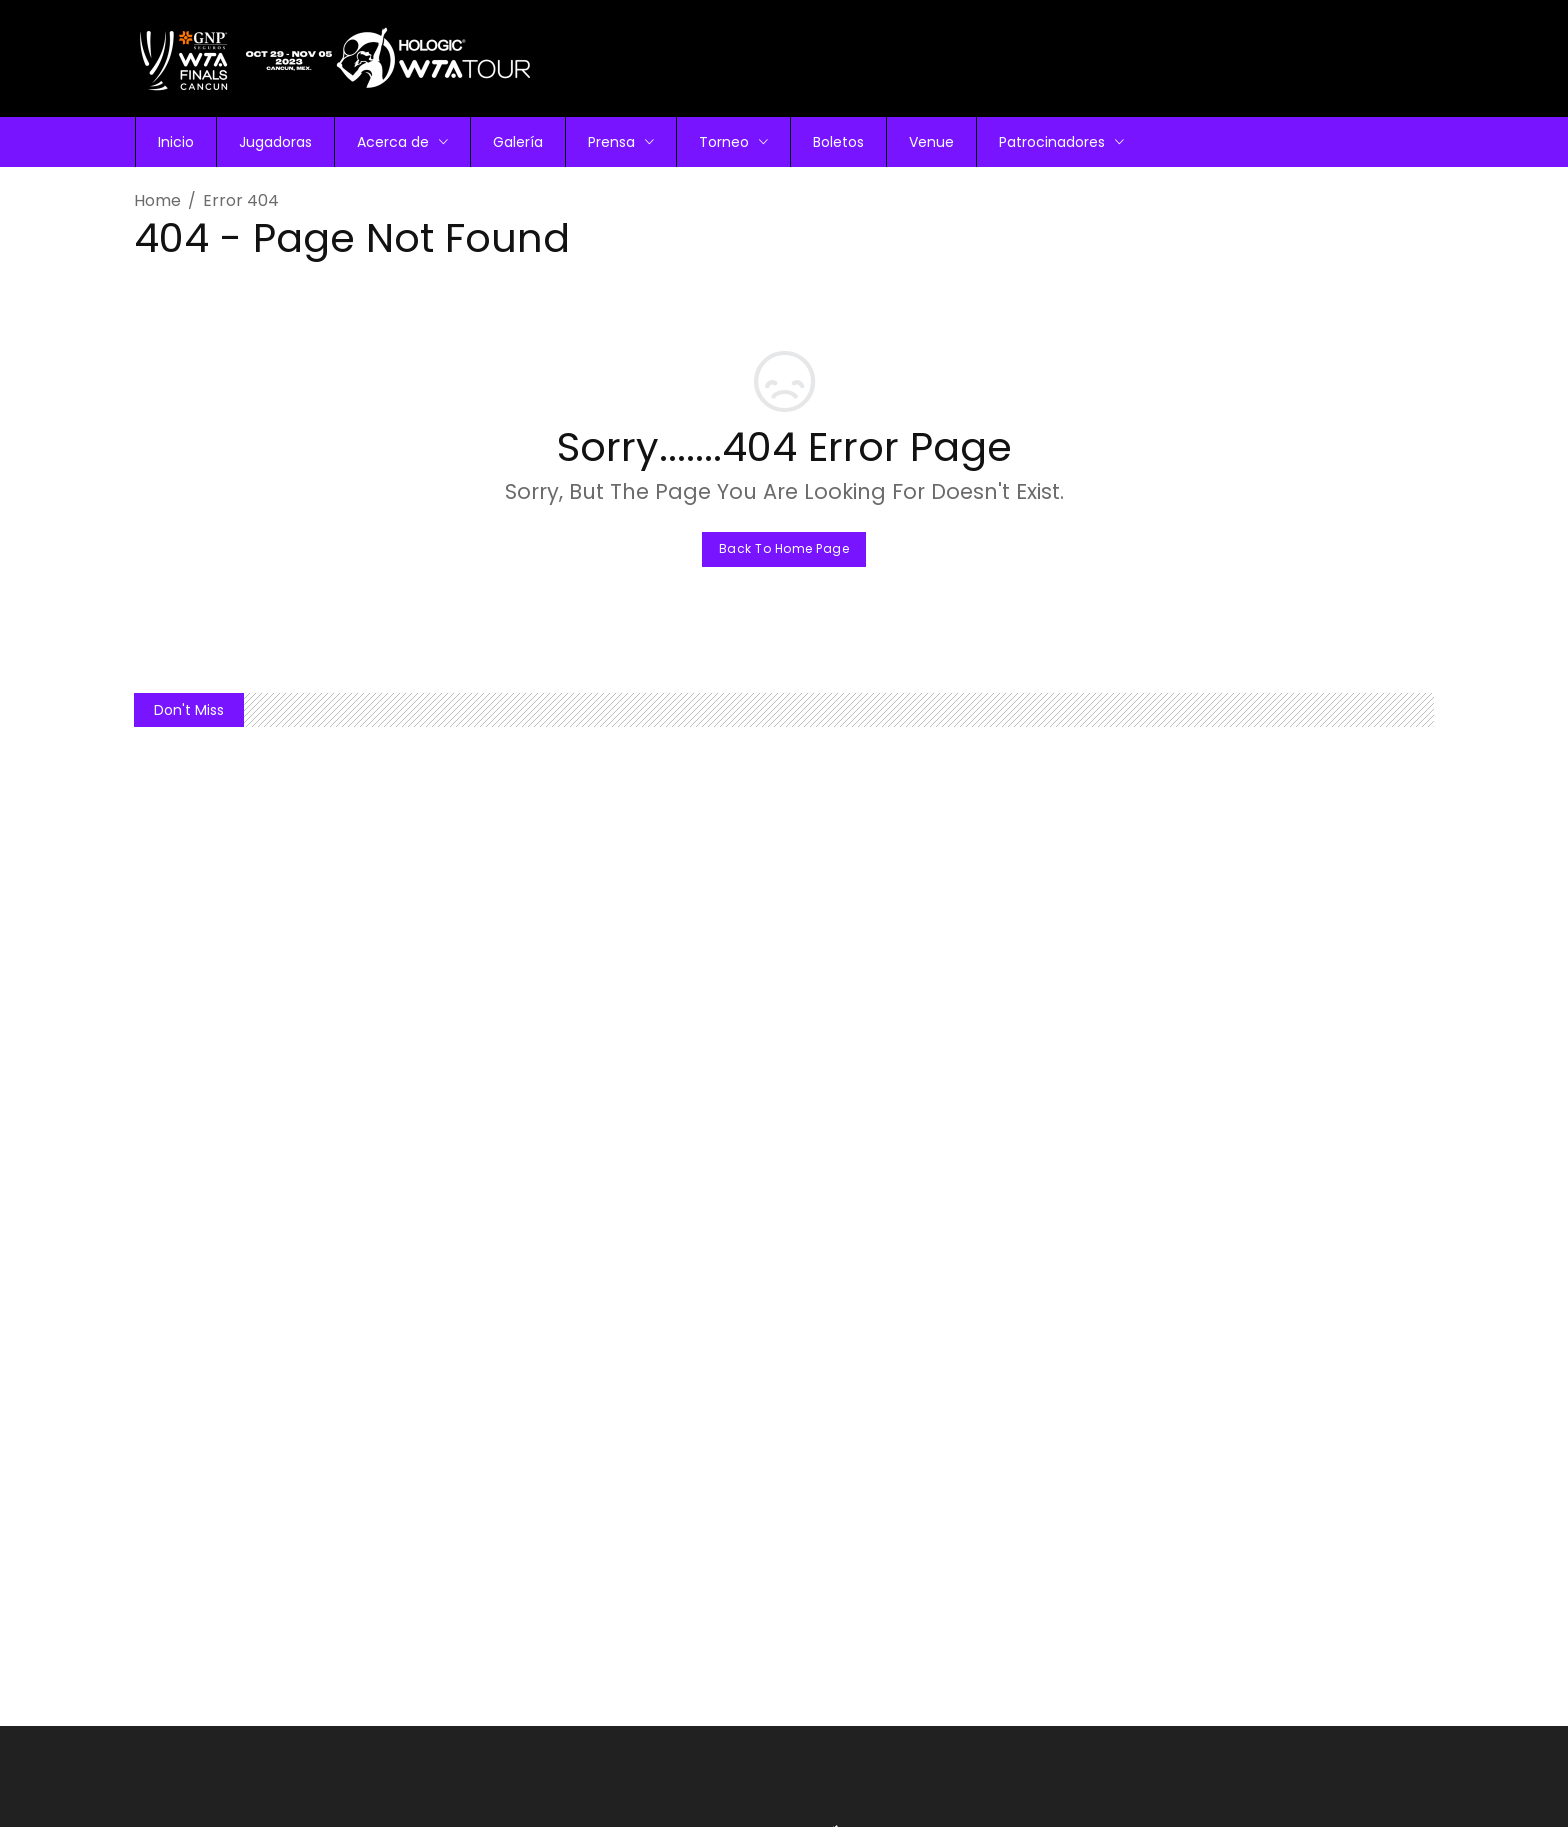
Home (157, 200)
